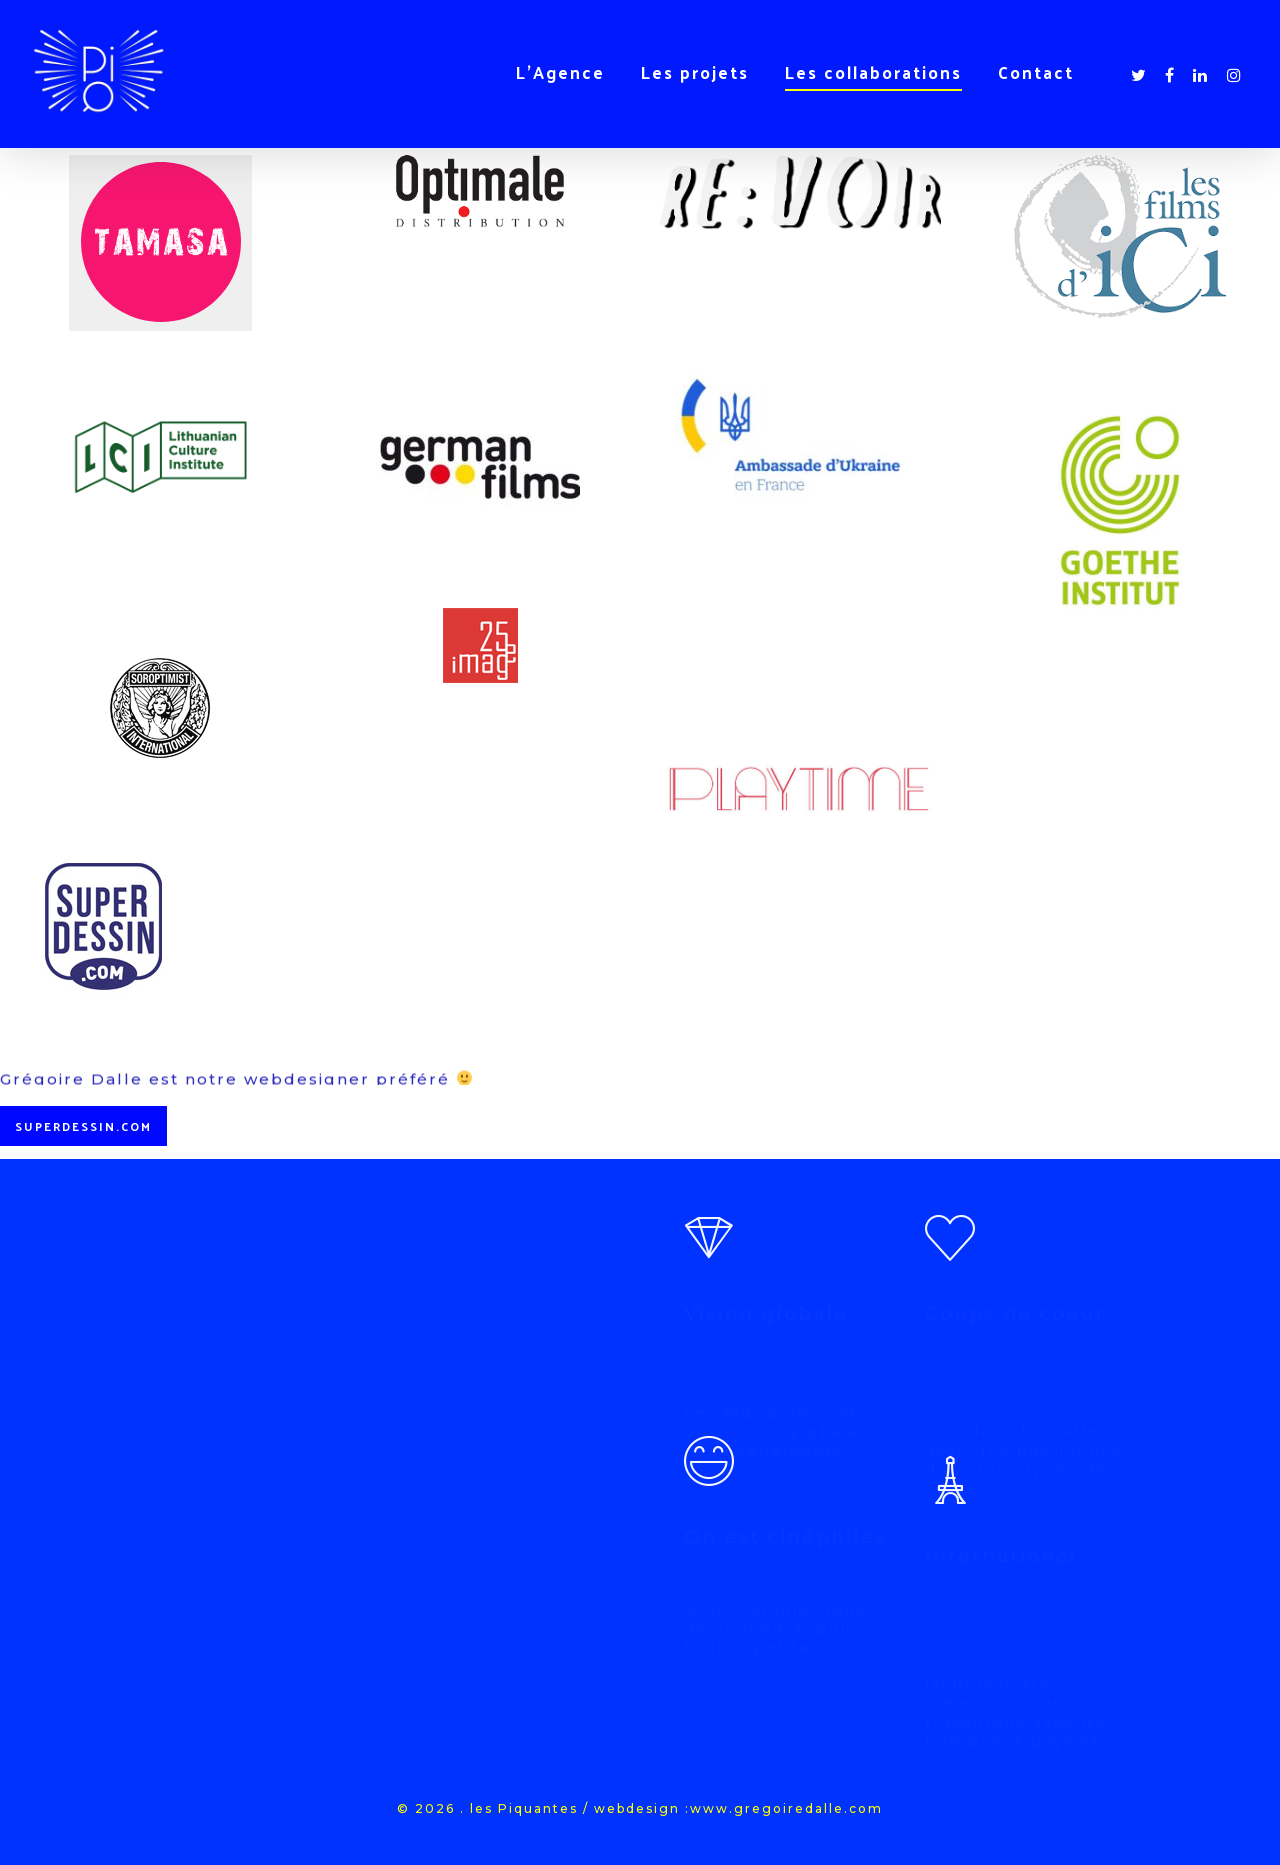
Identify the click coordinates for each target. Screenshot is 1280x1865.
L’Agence (560, 72)
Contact (1036, 72)
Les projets (695, 72)
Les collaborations (873, 72)
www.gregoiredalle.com (786, 1808)
